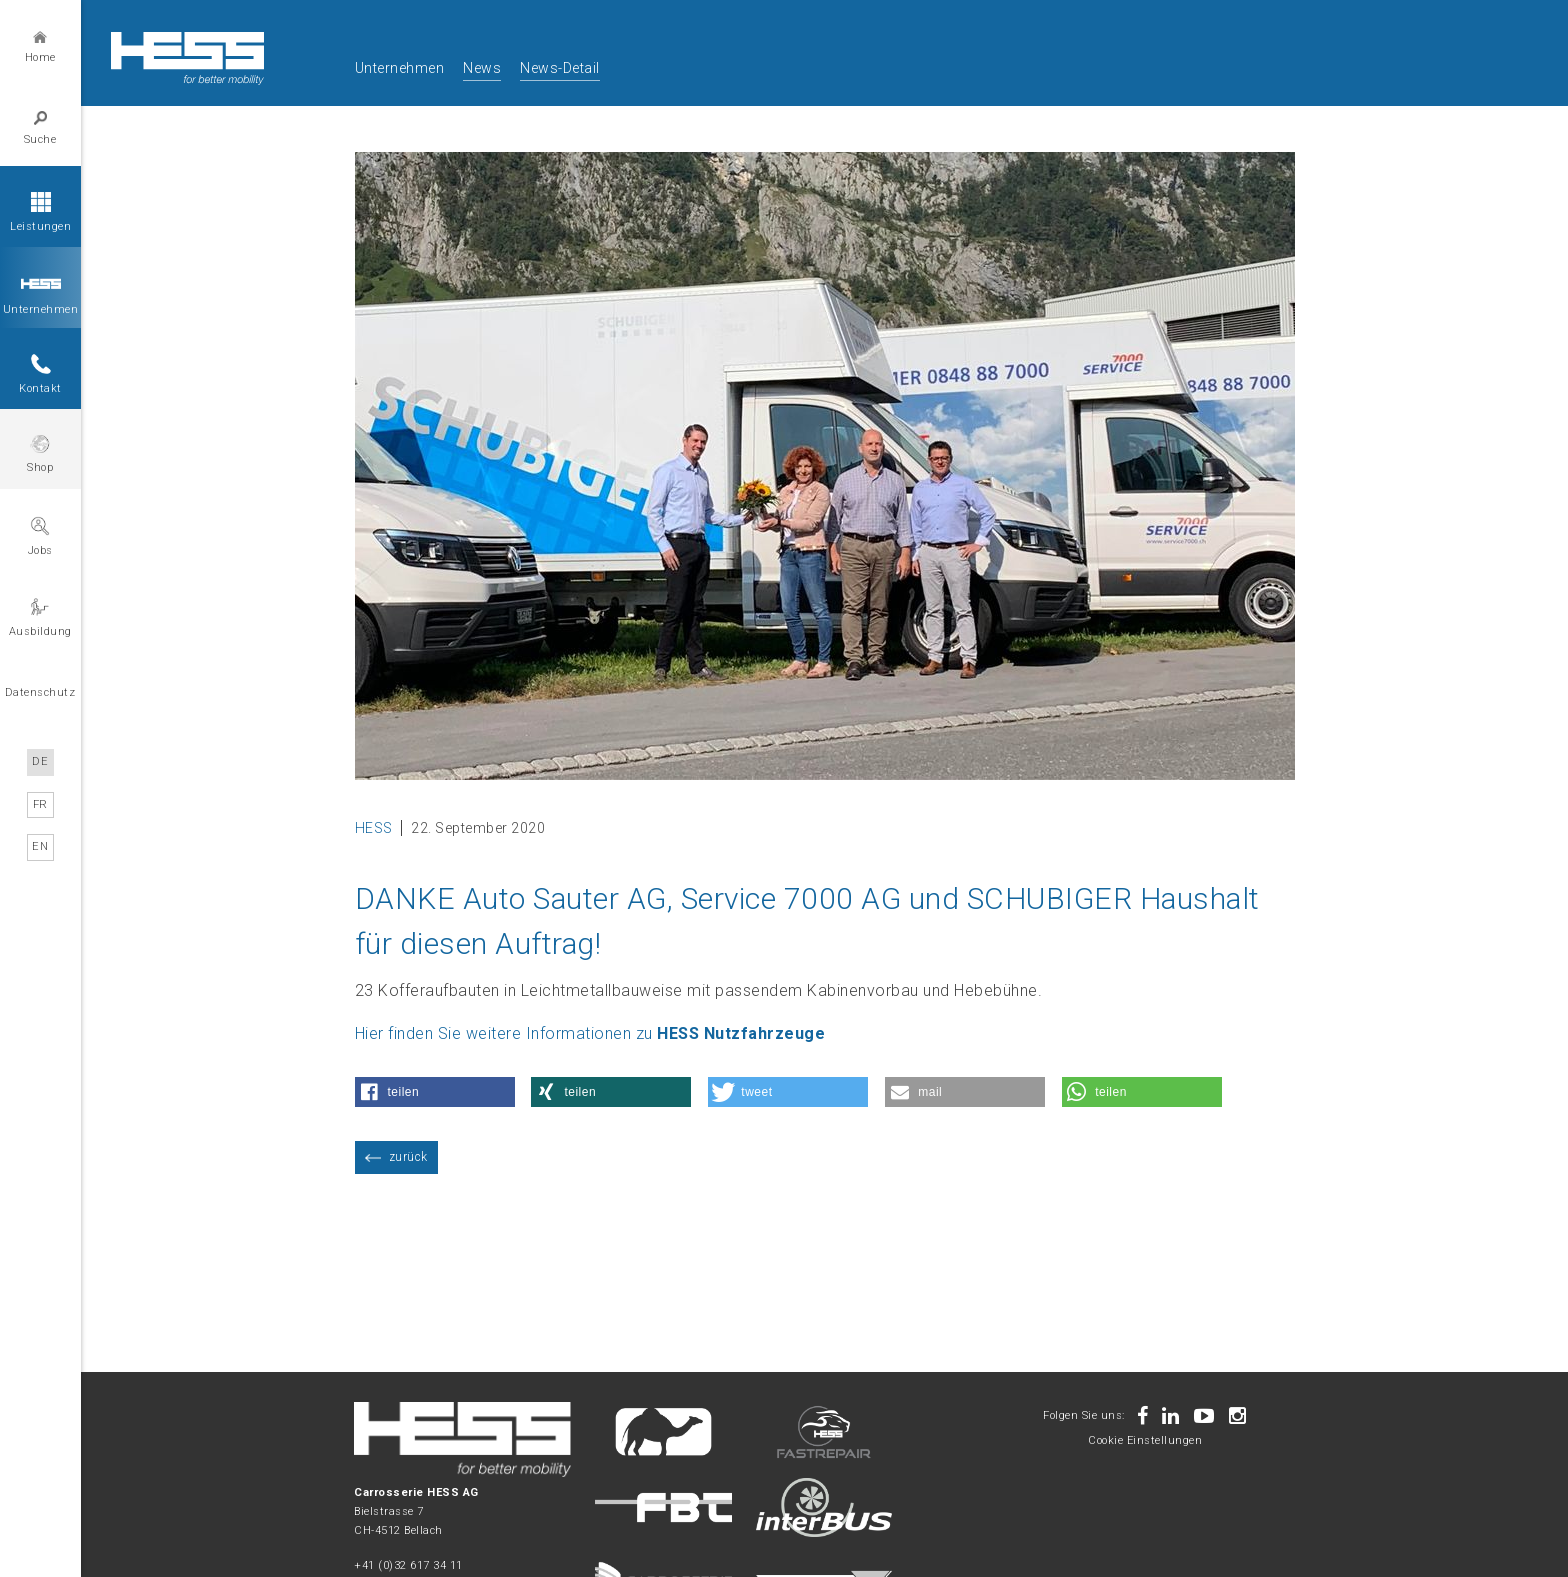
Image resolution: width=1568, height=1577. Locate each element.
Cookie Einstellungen (1145, 1440)
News (482, 68)
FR (41, 803)
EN (40, 845)
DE (40, 761)
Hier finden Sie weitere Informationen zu (590, 1033)
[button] (435, 1092)
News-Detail (560, 68)
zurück (408, 1157)
